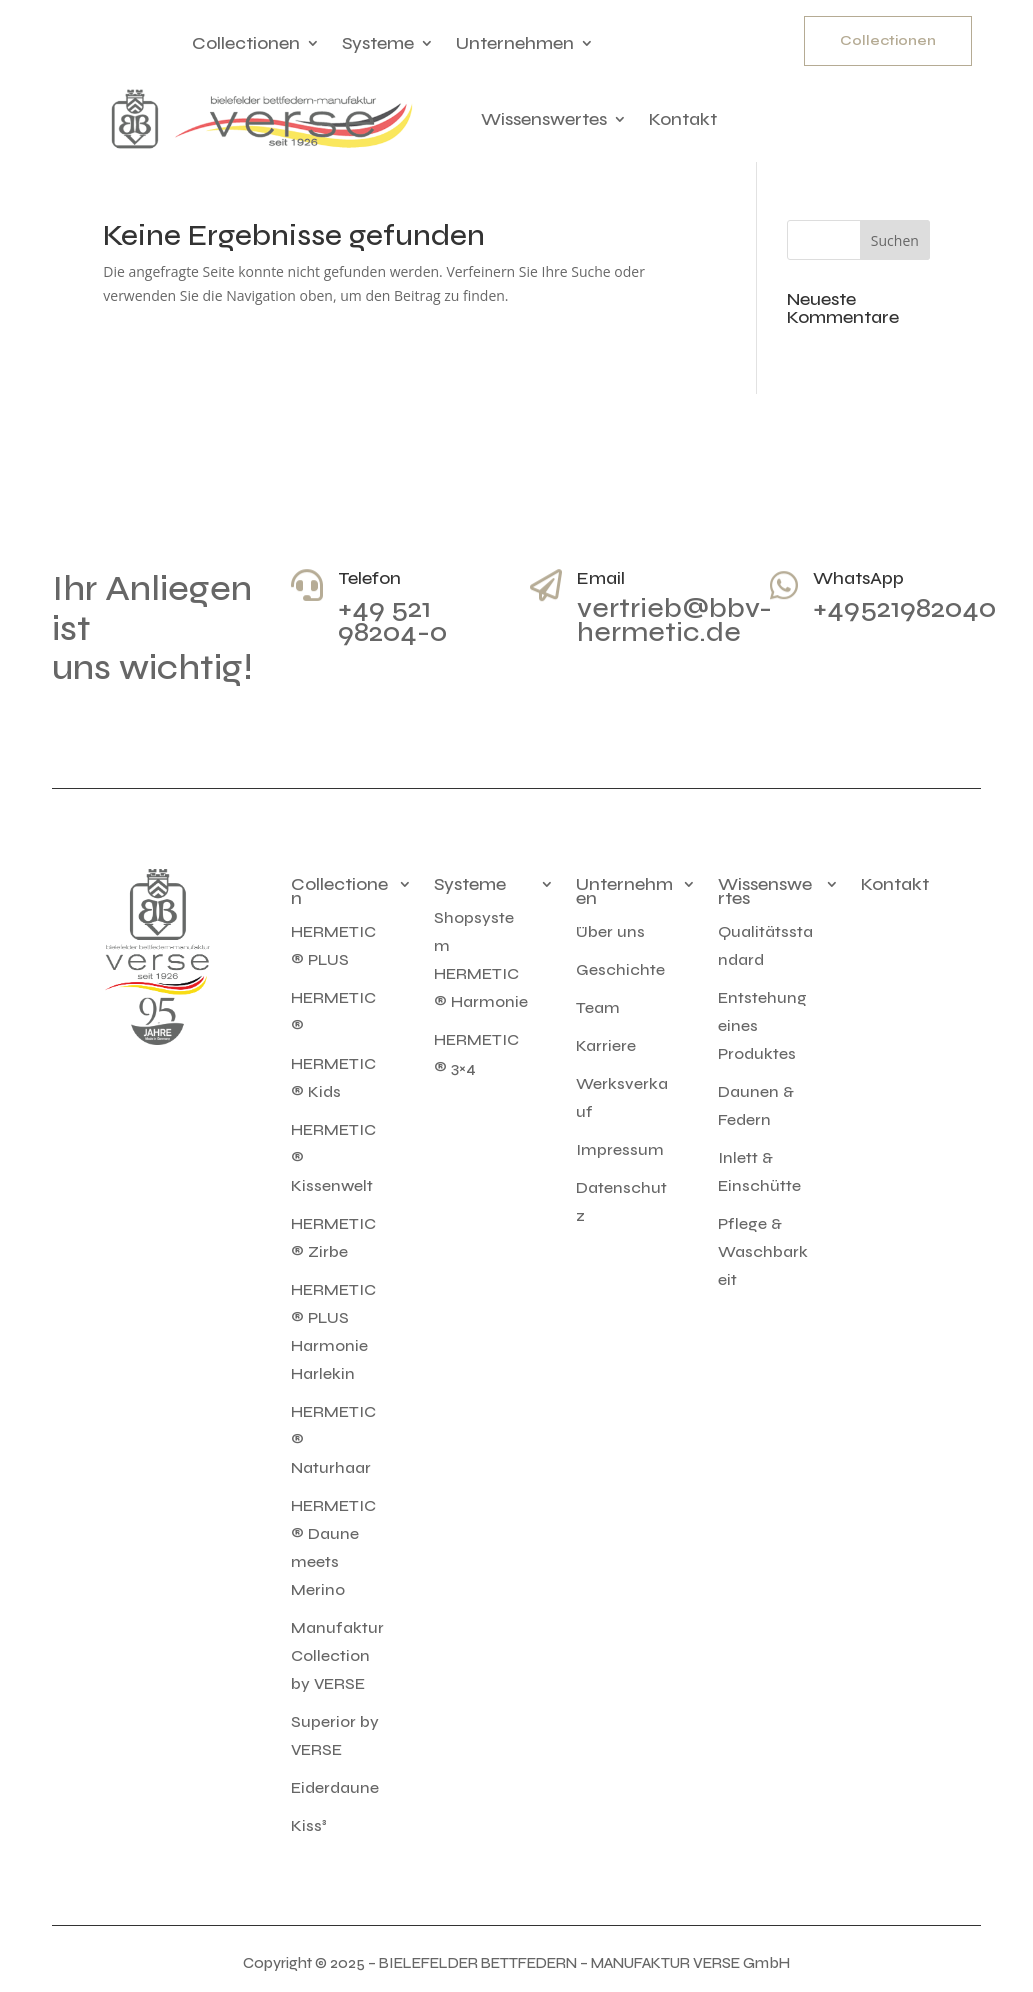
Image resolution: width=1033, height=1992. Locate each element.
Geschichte (620, 969)
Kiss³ (309, 1825)
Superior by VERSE (335, 1735)
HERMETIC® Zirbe (333, 1237)
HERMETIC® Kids (333, 1077)
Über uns (610, 931)
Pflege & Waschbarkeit (763, 1251)
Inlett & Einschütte (759, 1171)
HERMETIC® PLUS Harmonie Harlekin (333, 1331)
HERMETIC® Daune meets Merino (333, 1547)
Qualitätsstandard (765, 945)
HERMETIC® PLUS (333, 945)
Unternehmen (515, 43)
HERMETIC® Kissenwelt (333, 1157)
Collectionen (246, 43)
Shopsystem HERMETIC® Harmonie (481, 959)
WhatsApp (858, 578)
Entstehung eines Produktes (762, 1025)
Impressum (620, 1149)
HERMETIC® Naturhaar (333, 1439)
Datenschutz (621, 1201)
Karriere (606, 1045)
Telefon (369, 578)
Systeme (378, 43)
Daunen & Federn (756, 1105)
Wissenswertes (544, 119)
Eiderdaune (335, 1787)
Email (601, 578)
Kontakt (683, 119)
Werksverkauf (622, 1097)
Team (598, 1007)
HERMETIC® (333, 1011)
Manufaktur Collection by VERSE (337, 1655)
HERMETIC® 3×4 (476, 1053)
